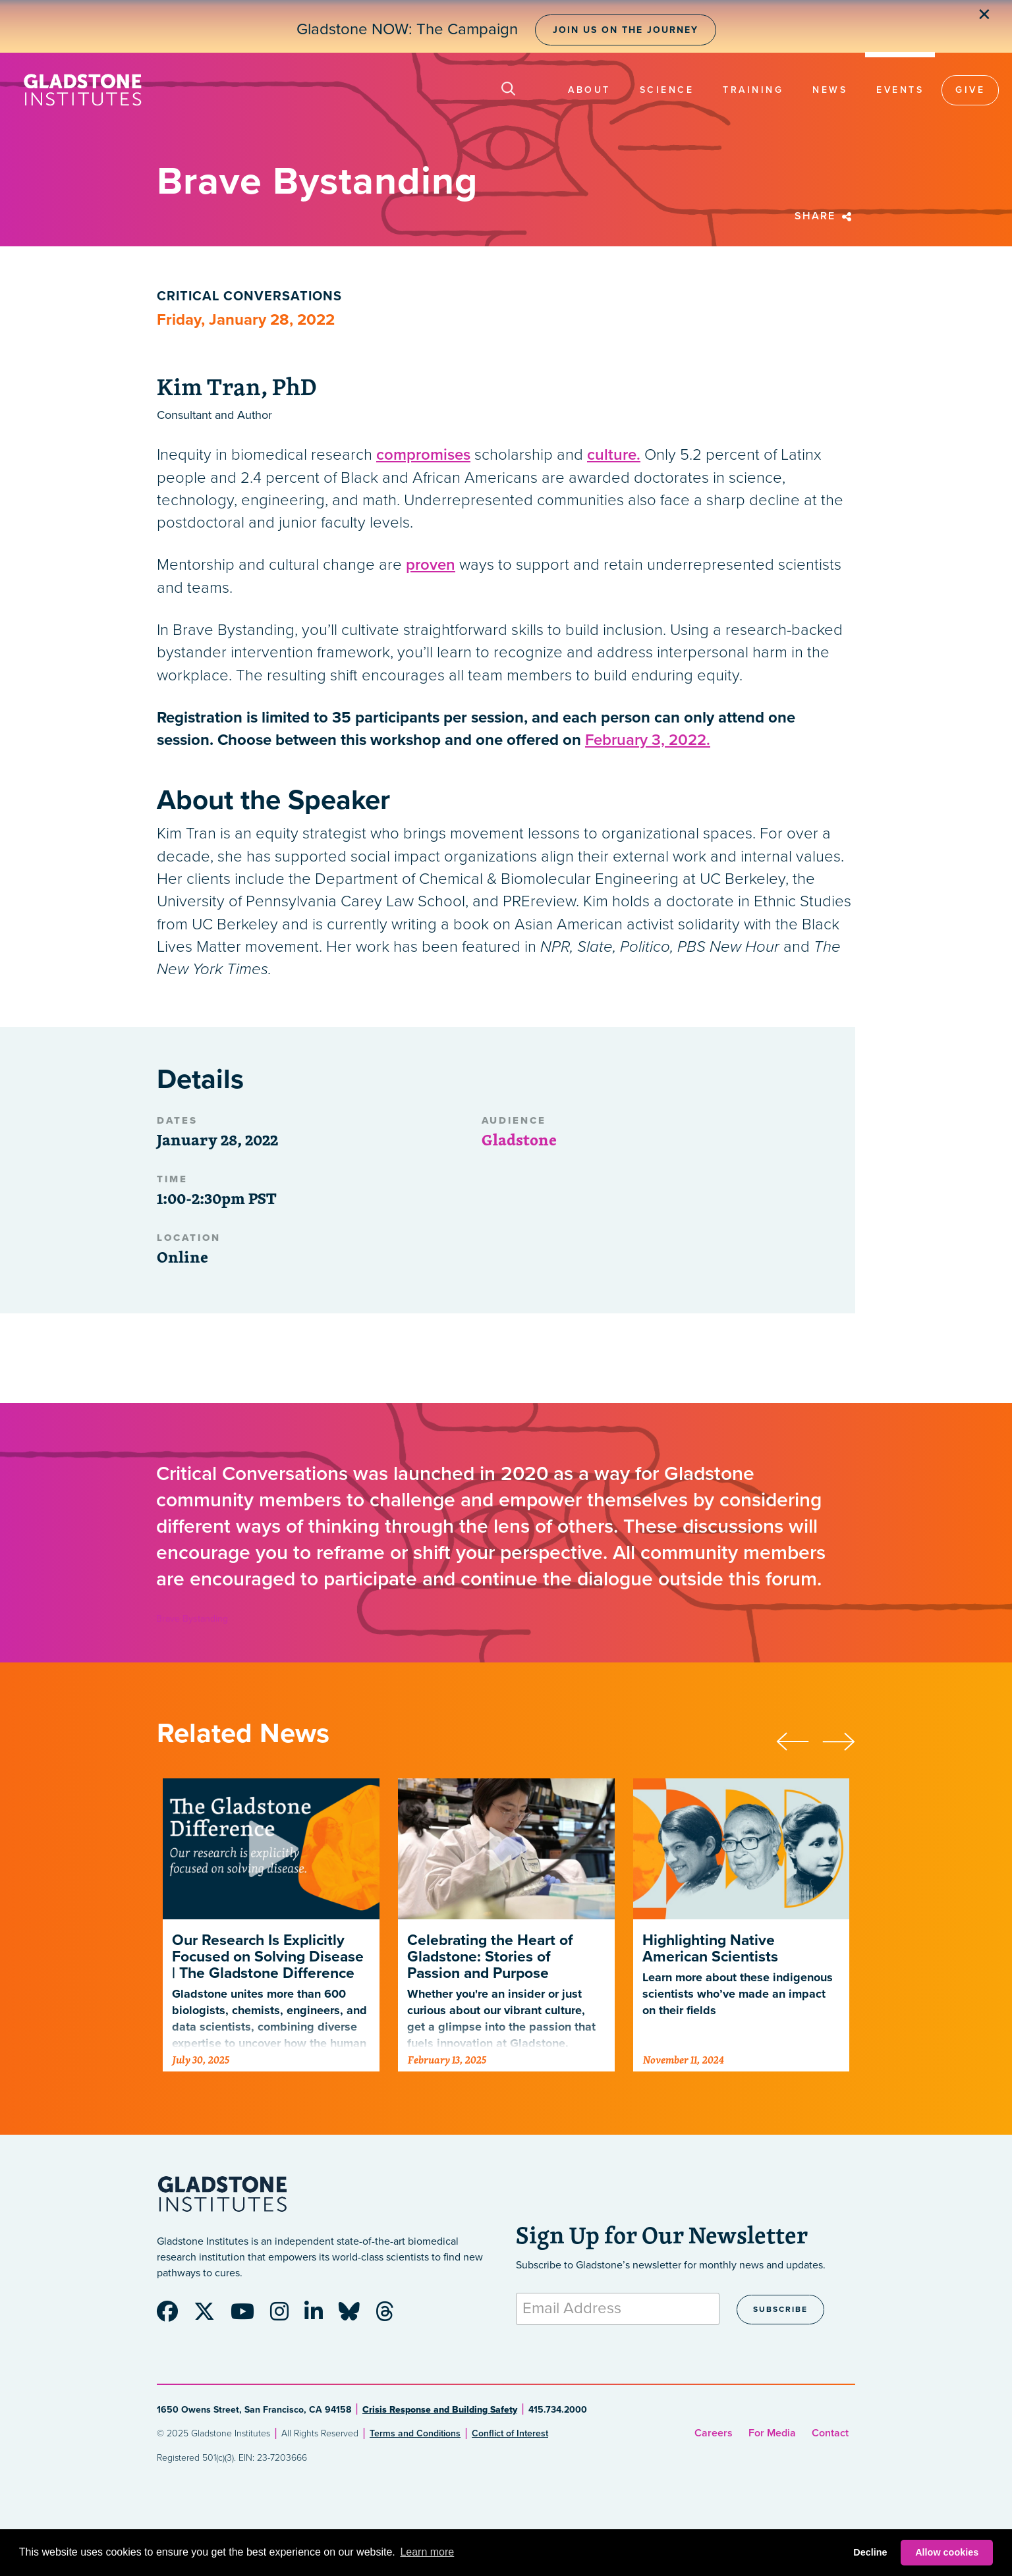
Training (753, 90)
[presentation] (799, 1739)
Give (970, 90)
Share (825, 216)
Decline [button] (870, 2552)
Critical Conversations (249, 296)
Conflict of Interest (510, 2433)
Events (900, 90)
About (589, 90)
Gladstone (519, 1139)
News (829, 90)
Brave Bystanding (192, 1618)
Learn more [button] (427, 2552)
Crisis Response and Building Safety (439, 2409)
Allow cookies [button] (946, 2552)
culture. (613, 454)
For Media (772, 2433)
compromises (423, 454)
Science (667, 90)
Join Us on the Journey (625, 30)
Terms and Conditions (415, 2433)
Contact (830, 2433)
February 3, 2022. (647, 740)
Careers (713, 2433)
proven (430, 564)
